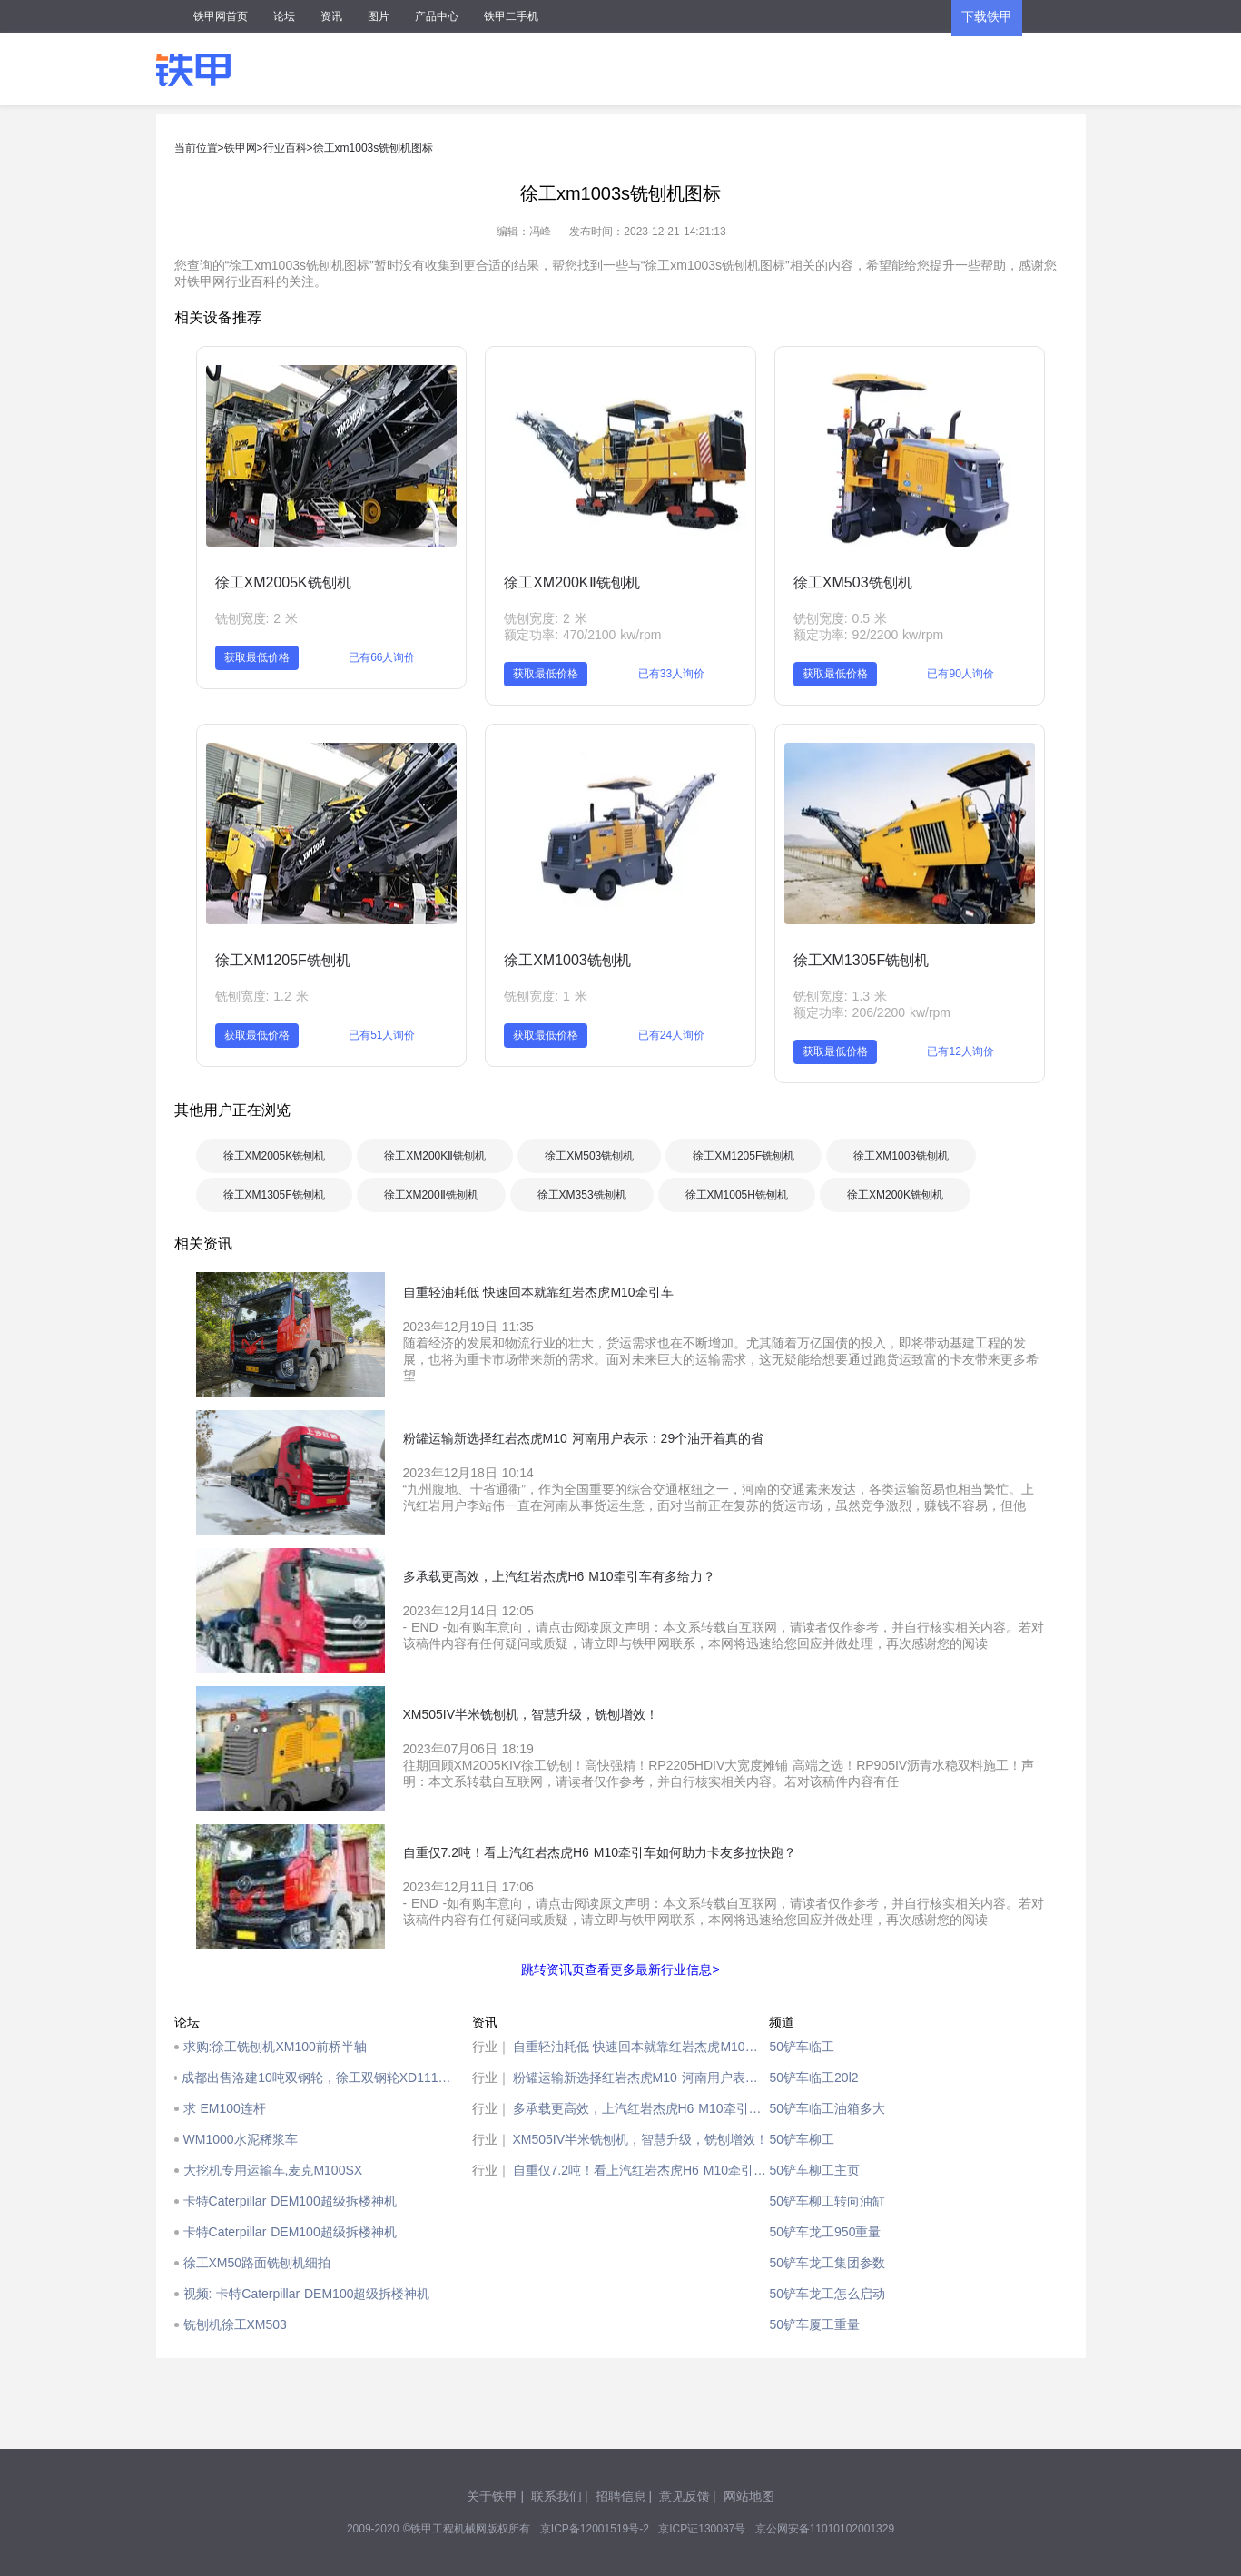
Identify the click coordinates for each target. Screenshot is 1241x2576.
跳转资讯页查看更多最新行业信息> (620, 1969)
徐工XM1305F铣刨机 (861, 960)
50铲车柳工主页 (814, 2170)
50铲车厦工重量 (814, 2324)
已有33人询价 (671, 673)
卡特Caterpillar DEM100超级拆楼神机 (290, 2201)
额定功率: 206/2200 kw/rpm (871, 1012)
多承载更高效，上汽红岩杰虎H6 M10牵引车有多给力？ (641, 2108)
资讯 (331, 16)
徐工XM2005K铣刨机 (283, 582)
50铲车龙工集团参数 (827, 2262)
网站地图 (749, 2496)
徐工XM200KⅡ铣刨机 (571, 582)
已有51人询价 (382, 1035)
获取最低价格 (257, 657)
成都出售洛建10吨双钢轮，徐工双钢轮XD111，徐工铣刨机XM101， (322, 2077)
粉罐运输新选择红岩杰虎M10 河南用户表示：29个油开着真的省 (641, 2077)
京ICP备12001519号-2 (594, 2528)
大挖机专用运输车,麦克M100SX (273, 2170)
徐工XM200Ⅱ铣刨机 (431, 1195)
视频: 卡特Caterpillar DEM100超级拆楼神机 (306, 2293)
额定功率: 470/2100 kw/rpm (582, 634)
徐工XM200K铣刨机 (895, 1195)
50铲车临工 (801, 2046)
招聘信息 (621, 2496)
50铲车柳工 (801, 2139)
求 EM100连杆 (224, 2108)
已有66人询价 (382, 657)
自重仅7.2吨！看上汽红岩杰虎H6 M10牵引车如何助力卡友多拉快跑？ (641, 2170)
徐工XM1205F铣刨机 (282, 960)
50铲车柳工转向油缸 (827, 2201)
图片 (378, 16)
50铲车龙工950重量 (825, 2232)
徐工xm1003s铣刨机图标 (373, 148)
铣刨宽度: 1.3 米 (840, 996)
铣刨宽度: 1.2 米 (262, 996)
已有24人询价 (671, 1035)
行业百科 (285, 148)
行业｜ (491, 2046)
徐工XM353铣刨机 (581, 1195)
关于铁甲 (492, 2496)
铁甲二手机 (511, 16)
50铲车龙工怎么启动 (827, 2293)
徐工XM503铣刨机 (852, 582)
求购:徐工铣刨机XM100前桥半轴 (275, 2046)
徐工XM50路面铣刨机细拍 (257, 2262)
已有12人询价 (960, 1051)
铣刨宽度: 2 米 (256, 618)
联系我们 (556, 2496)
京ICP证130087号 (701, 2528)
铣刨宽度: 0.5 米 (840, 618)
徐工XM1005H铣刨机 (736, 1195)
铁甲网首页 (220, 16)
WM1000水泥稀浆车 (240, 2139)
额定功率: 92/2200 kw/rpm (868, 634)
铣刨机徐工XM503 (235, 2324)
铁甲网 (240, 148)
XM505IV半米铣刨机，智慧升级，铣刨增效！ (641, 2139)
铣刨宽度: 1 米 (545, 996)
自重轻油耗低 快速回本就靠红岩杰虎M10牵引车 (641, 2046)
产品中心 (436, 16)
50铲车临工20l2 (813, 2077)
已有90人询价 (960, 673)
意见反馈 (684, 2496)
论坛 (284, 16)
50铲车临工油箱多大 (827, 2108)
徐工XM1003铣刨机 (567, 960)
